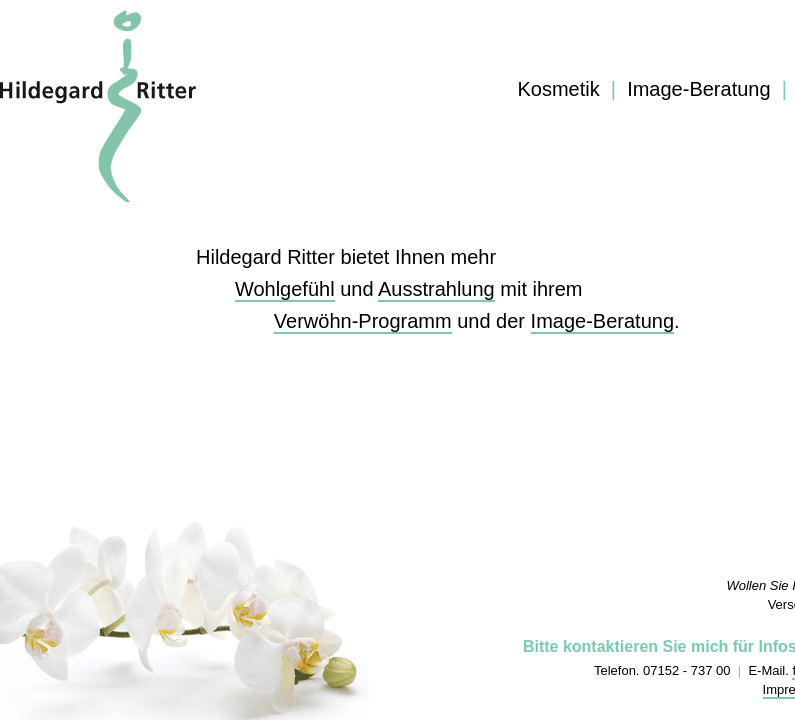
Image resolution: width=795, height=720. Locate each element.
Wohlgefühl (285, 289)
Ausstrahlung (436, 289)
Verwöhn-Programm (363, 321)
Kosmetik (558, 90)
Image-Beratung (699, 90)
